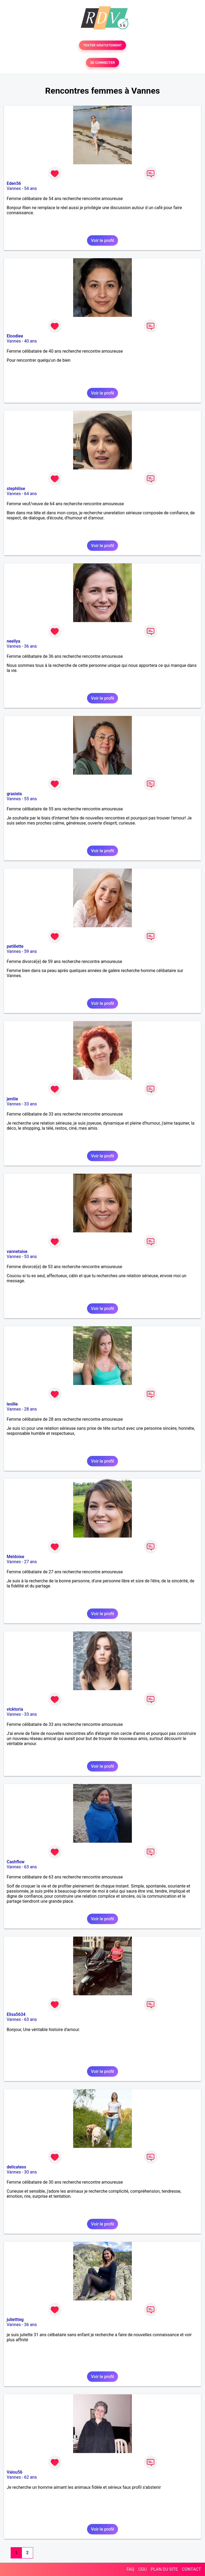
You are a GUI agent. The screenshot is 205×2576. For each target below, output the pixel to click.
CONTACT (191, 2569)
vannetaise (17, 1251)
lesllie (12, 1404)
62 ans (30, 2477)
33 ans (30, 1103)
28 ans (30, 1409)
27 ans (30, 1561)
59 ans (30, 951)
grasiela (14, 793)
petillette (15, 946)
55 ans (30, 798)
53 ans (30, 1256)
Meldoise (15, 1556)
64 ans (30, 493)
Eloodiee (15, 336)
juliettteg (15, 2319)
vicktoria (15, 1709)
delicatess (16, 2166)
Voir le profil (102, 240)
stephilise (16, 488)
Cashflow (16, 1861)
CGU (142, 2569)
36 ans (30, 646)
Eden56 (14, 183)
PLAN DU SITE (164, 2569)
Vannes (14, 188)
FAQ (130, 2569)
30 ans (30, 2172)
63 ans (30, 1866)
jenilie (12, 1098)
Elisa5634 (16, 2014)
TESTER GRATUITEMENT (102, 45)
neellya (13, 641)
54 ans (30, 188)
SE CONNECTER (102, 63)
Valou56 (14, 2472)
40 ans (30, 341)
